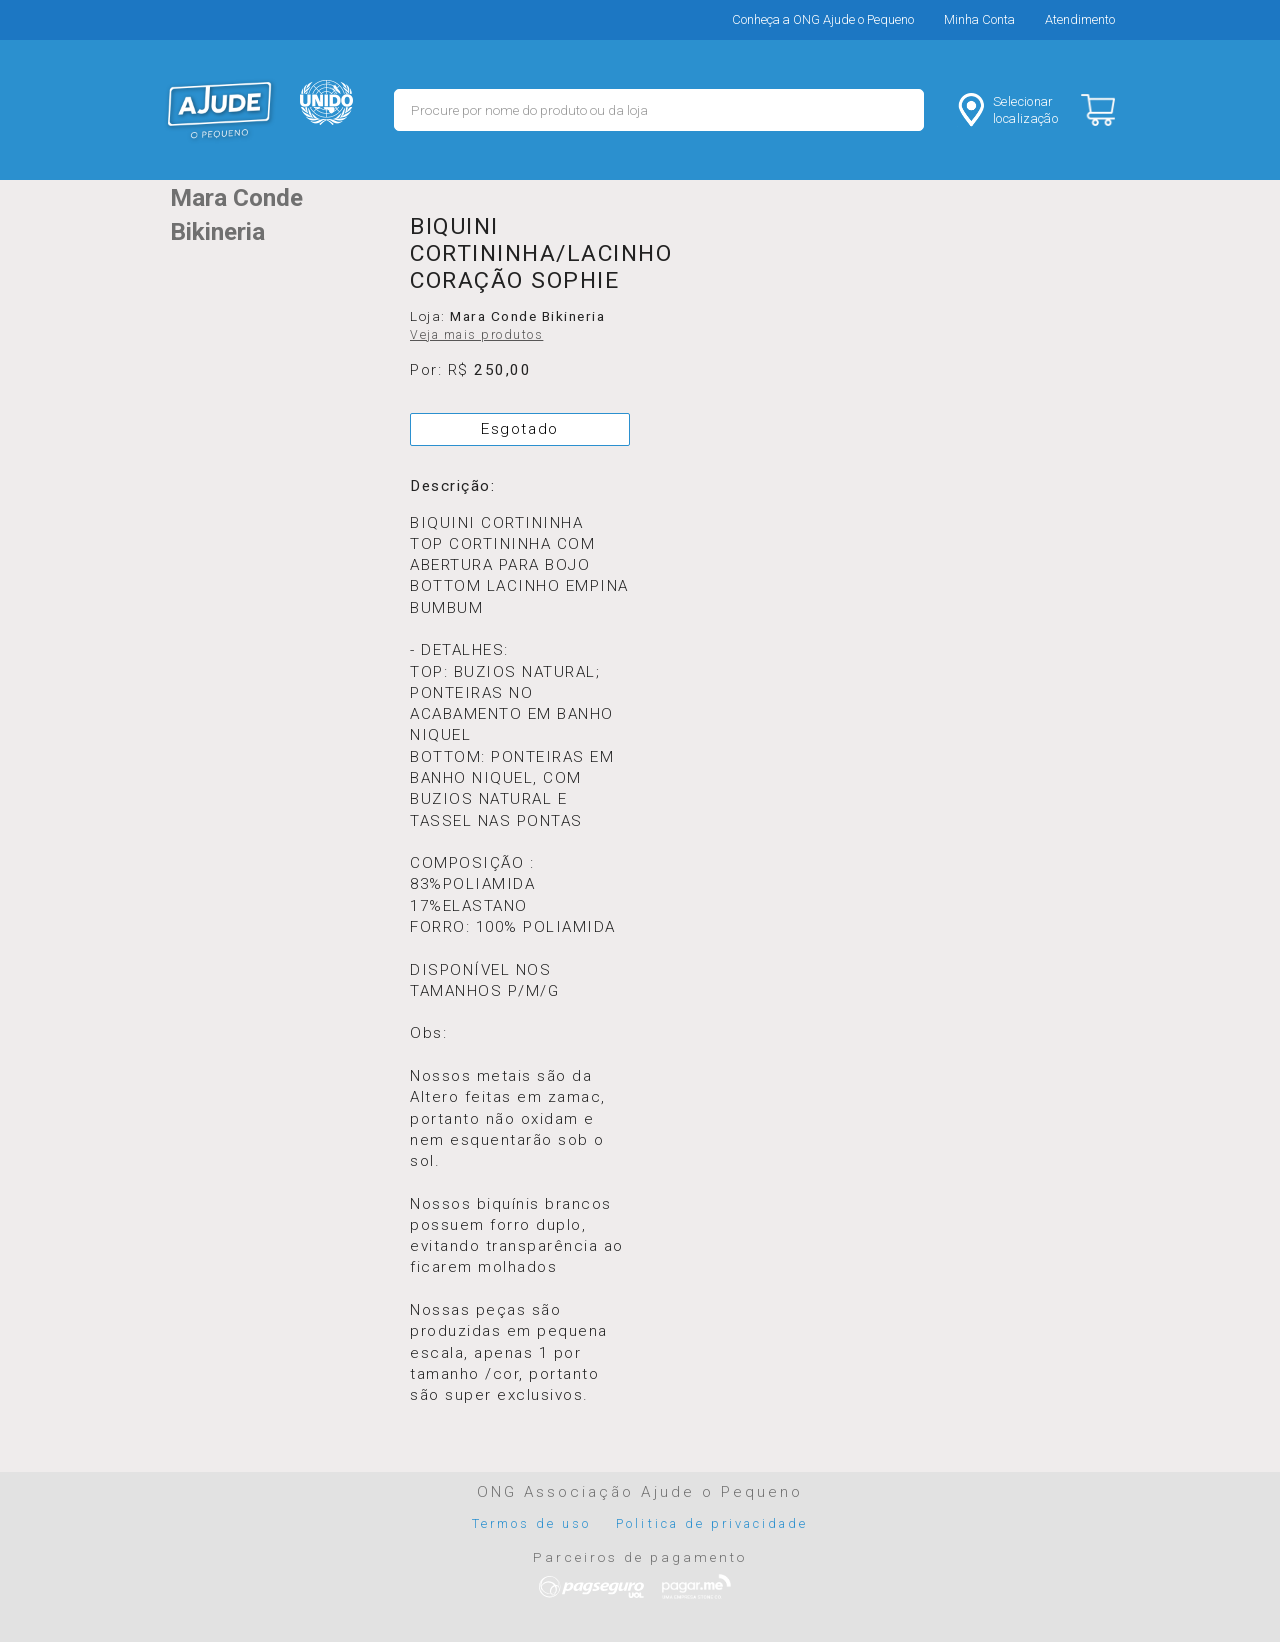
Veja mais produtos (476, 335)
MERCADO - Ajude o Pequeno (220, 110)
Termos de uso (532, 1523)
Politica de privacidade (712, 1523)
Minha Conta (979, 19)
